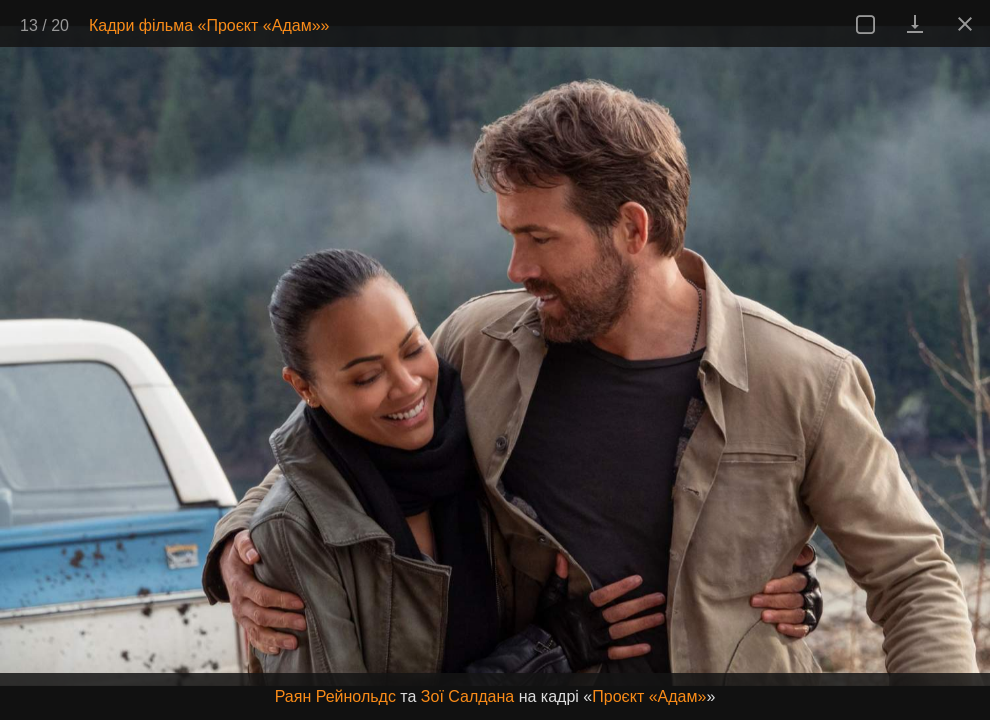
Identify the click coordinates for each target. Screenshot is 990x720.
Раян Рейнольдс (335, 696)
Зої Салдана (467, 696)
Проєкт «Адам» (649, 696)
